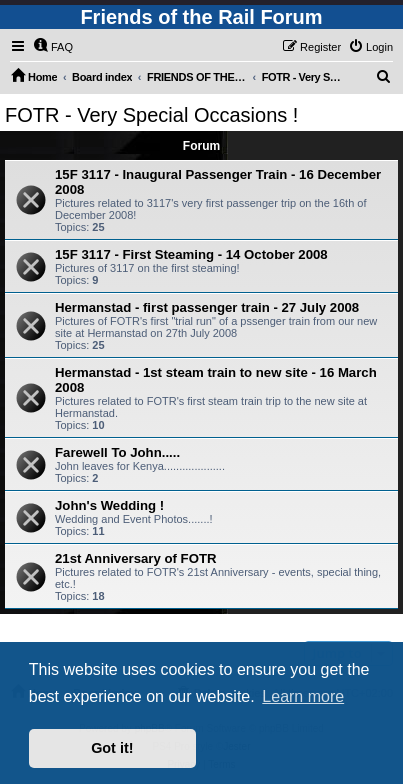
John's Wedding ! (109, 505)
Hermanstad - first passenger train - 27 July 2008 (207, 307)
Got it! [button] (112, 748)
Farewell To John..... (117, 452)
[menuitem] (53, 47)
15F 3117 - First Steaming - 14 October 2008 (191, 254)
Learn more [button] (303, 696)
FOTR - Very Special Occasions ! (151, 115)
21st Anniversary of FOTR (135, 558)
